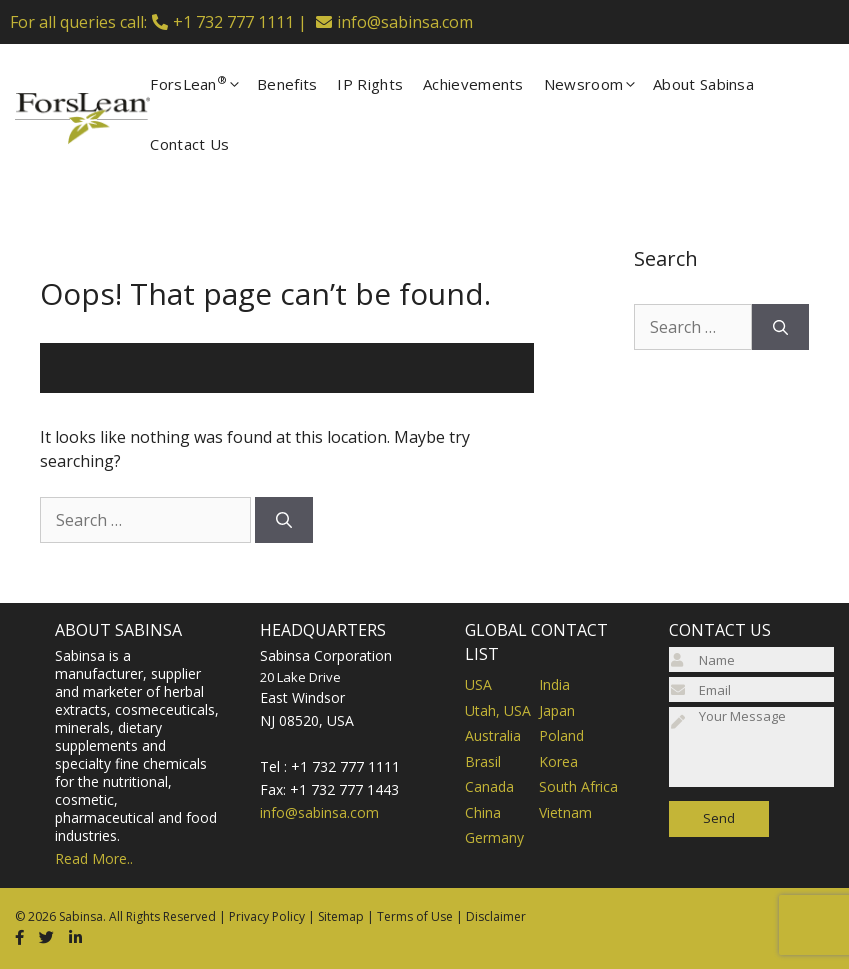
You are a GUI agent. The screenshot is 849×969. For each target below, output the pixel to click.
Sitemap (341, 916)
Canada (489, 786)
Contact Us (189, 144)
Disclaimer (496, 916)
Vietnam (565, 812)
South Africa (578, 786)
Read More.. (94, 858)
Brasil (483, 761)
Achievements (473, 84)
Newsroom (598, 84)
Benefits (287, 84)
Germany (494, 837)
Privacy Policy (267, 916)
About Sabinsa (703, 84)
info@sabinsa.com (405, 22)
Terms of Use (415, 916)
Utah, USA (498, 710)
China (483, 812)
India (554, 684)
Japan (557, 710)
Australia (493, 735)
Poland (561, 735)
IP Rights (370, 84)
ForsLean (203, 84)
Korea (558, 761)
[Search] (284, 520)
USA (478, 684)
